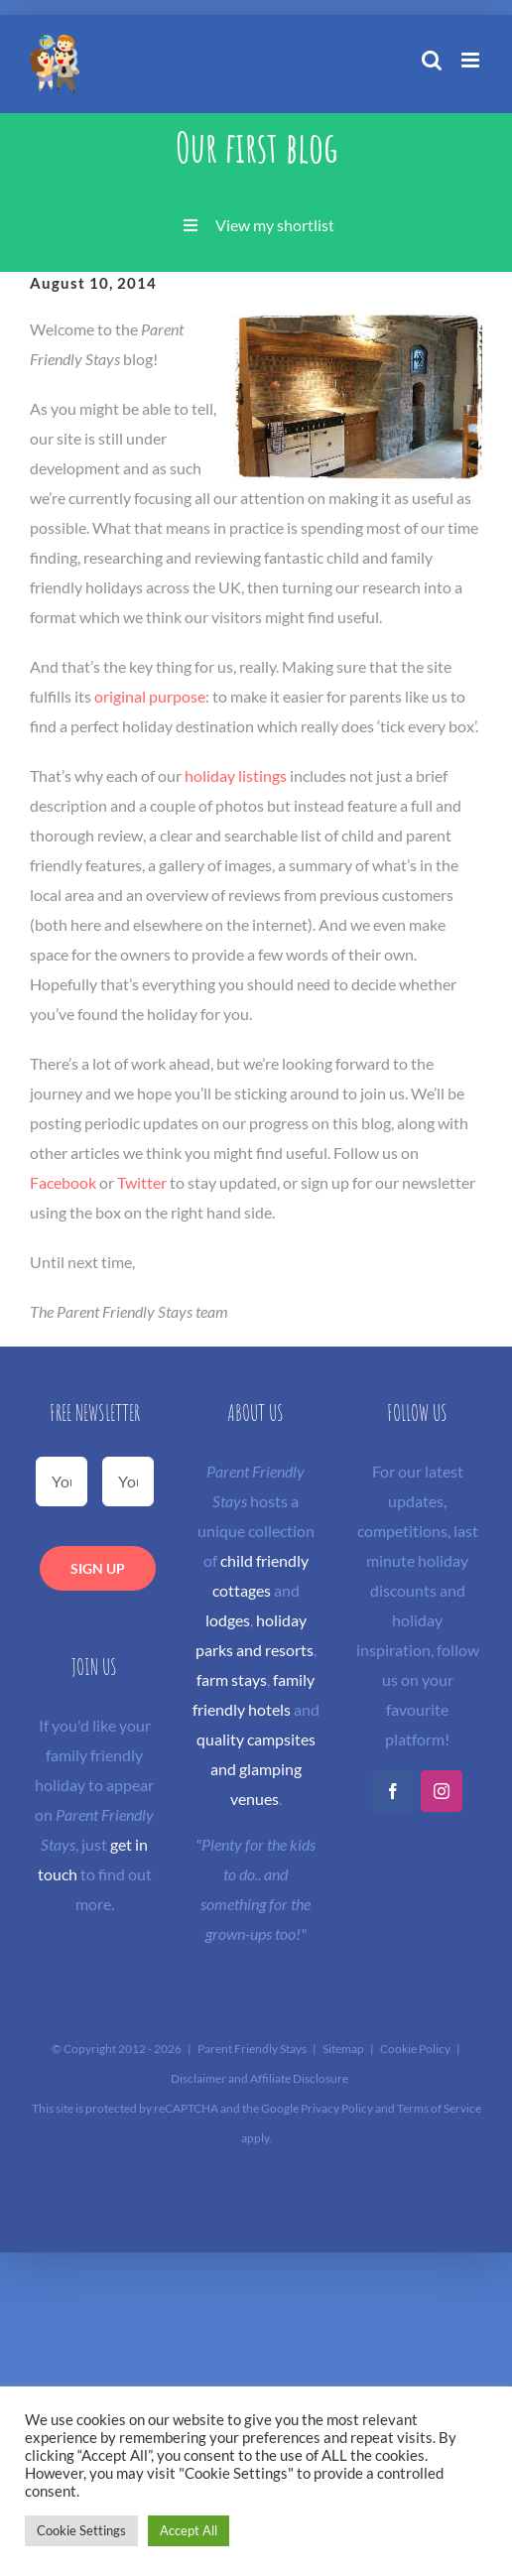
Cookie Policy (415, 2048)
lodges (227, 1619)
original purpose (149, 696)
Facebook (63, 1182)
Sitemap (343, 2048)
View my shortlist (274, 224)
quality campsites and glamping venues (256, 1769)
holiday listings (236, 775)
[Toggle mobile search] (432, 60)
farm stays (231, 1679)
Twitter (142, 1182)
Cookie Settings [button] (81, 2530)
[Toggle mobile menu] (471, 60)
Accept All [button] (188, 2530)
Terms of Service (439, 2108)
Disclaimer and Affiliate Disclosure (259, 2078)
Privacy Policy (337, 2108)
